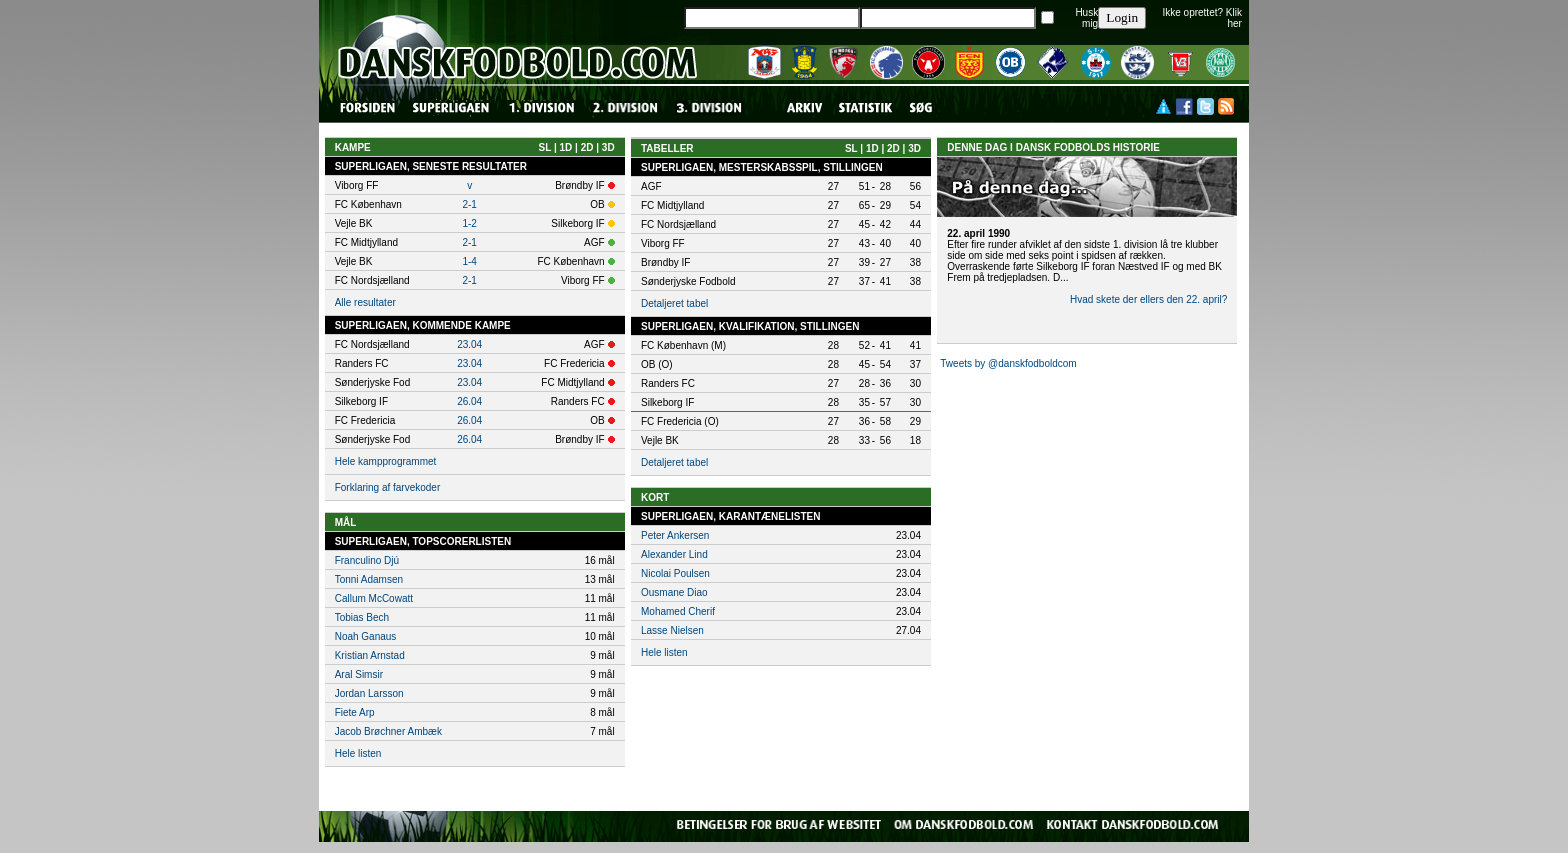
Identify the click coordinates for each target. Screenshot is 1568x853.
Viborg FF (663, 243)
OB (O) (657, 364)
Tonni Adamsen (369, 579)
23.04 (469, 344)
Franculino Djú (367, 560)
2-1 (469, 204)
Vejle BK (660, 440)
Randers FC (668, 383)
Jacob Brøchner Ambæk (388, 731)
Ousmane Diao (674, 592)
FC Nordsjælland (678, 224)
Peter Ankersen (675, 535)
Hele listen (358, 753)
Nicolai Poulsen (675, 573)
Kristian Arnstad (370, 655)
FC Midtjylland (672, 205)
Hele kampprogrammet (386, 461)
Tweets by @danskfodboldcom (1008, 363)
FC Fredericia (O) (680, 421)
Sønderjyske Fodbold (688, 281)
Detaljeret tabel (674, 303)
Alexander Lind (674, 554)
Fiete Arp (355, 712)
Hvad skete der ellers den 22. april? (1148, 299)
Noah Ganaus (366, 636)
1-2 (469, 223)
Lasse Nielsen (672, 630)
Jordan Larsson (369, 693)
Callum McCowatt (374, 598)
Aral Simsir (359, 674)
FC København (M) (683, 345)
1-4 (469, 261)
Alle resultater (365, 302)
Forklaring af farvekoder (388, 487)
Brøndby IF (665, 262)
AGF (651, 186)
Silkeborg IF (667, 402)
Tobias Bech (362, 617)
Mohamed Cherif (678, 611)
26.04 (469, 401)
